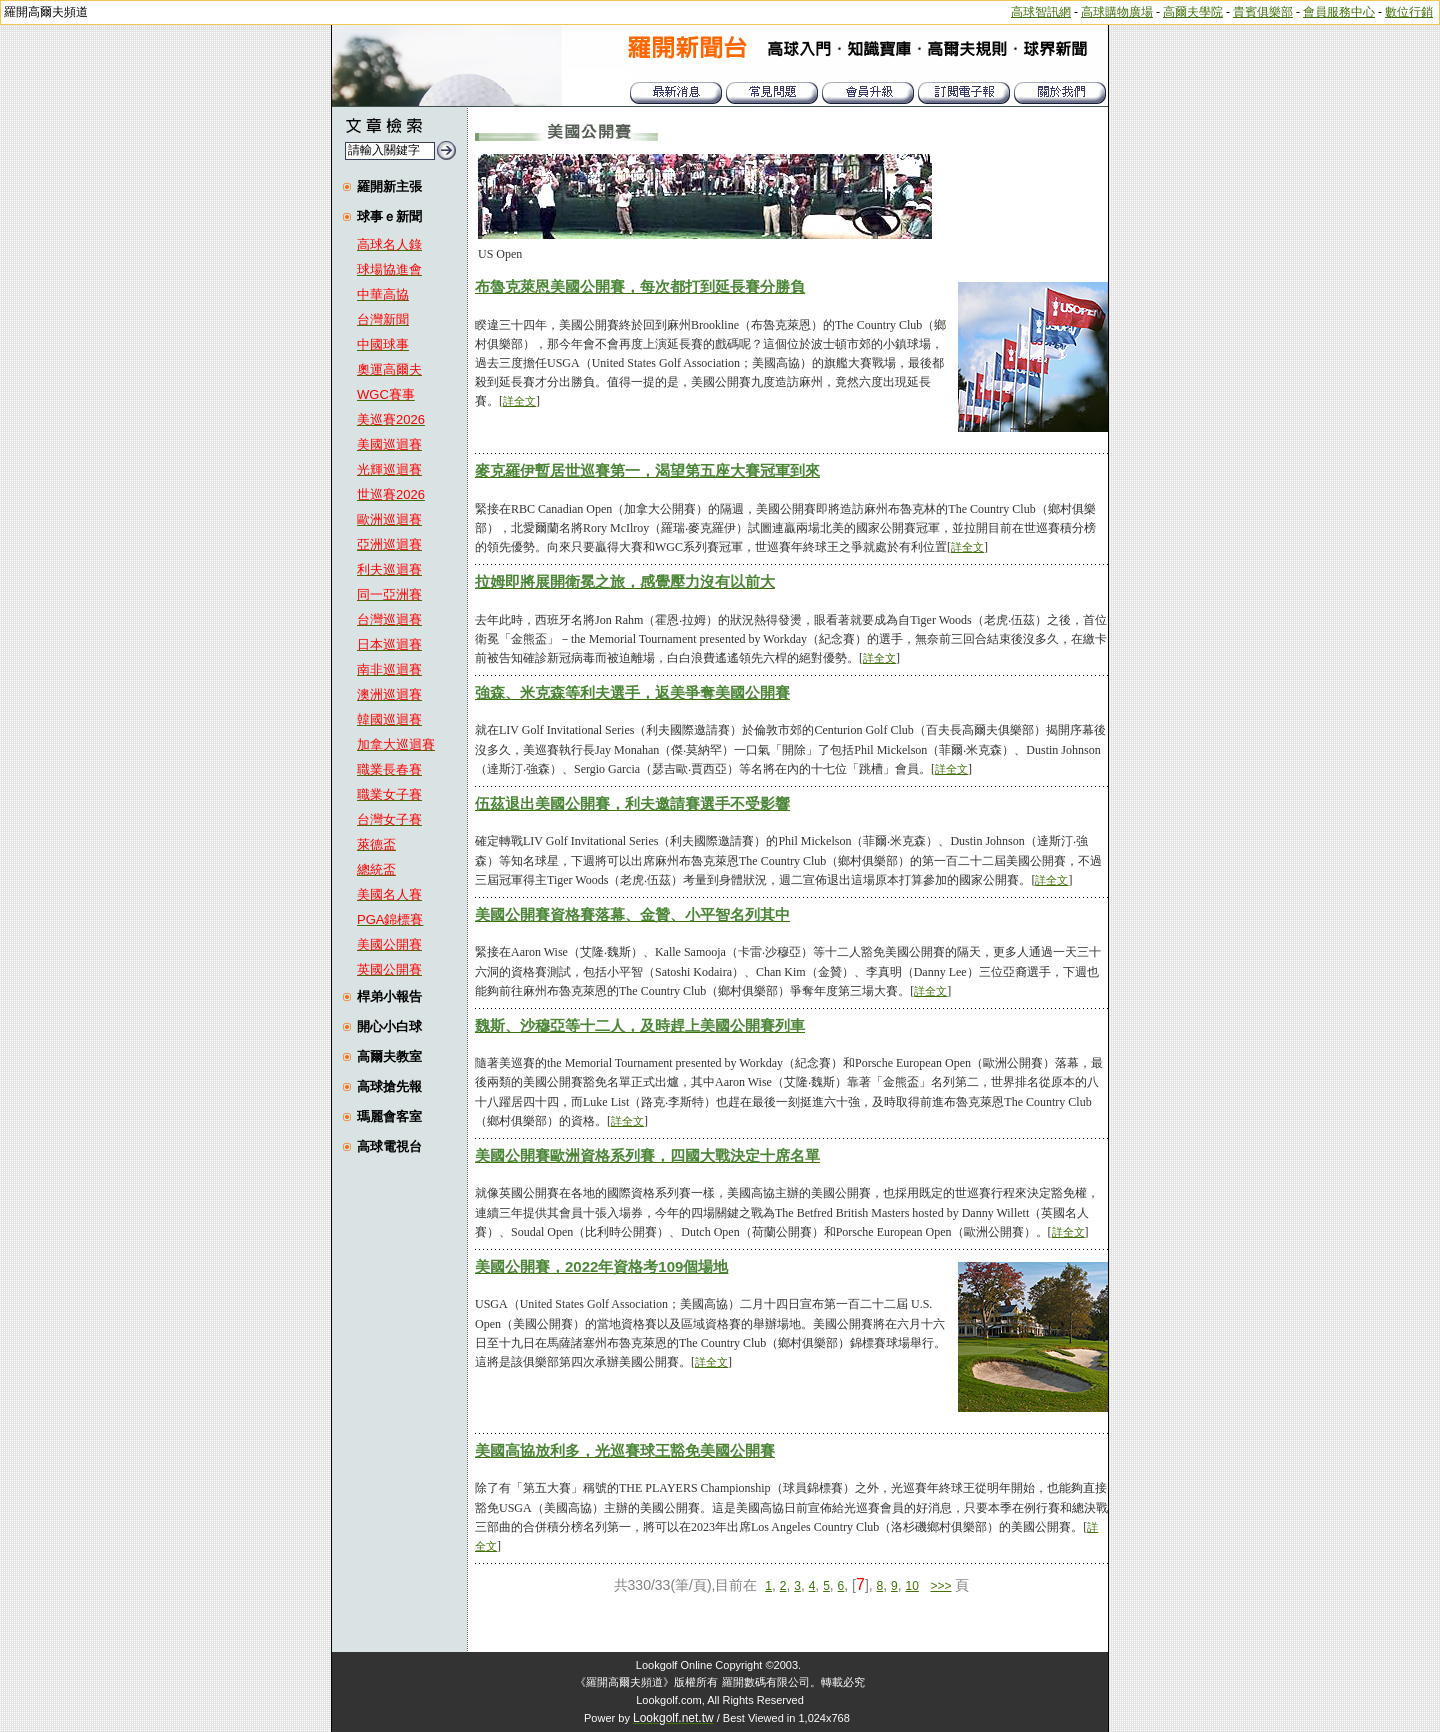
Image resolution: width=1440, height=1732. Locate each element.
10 (911, 1586)
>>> (941, 1586)
